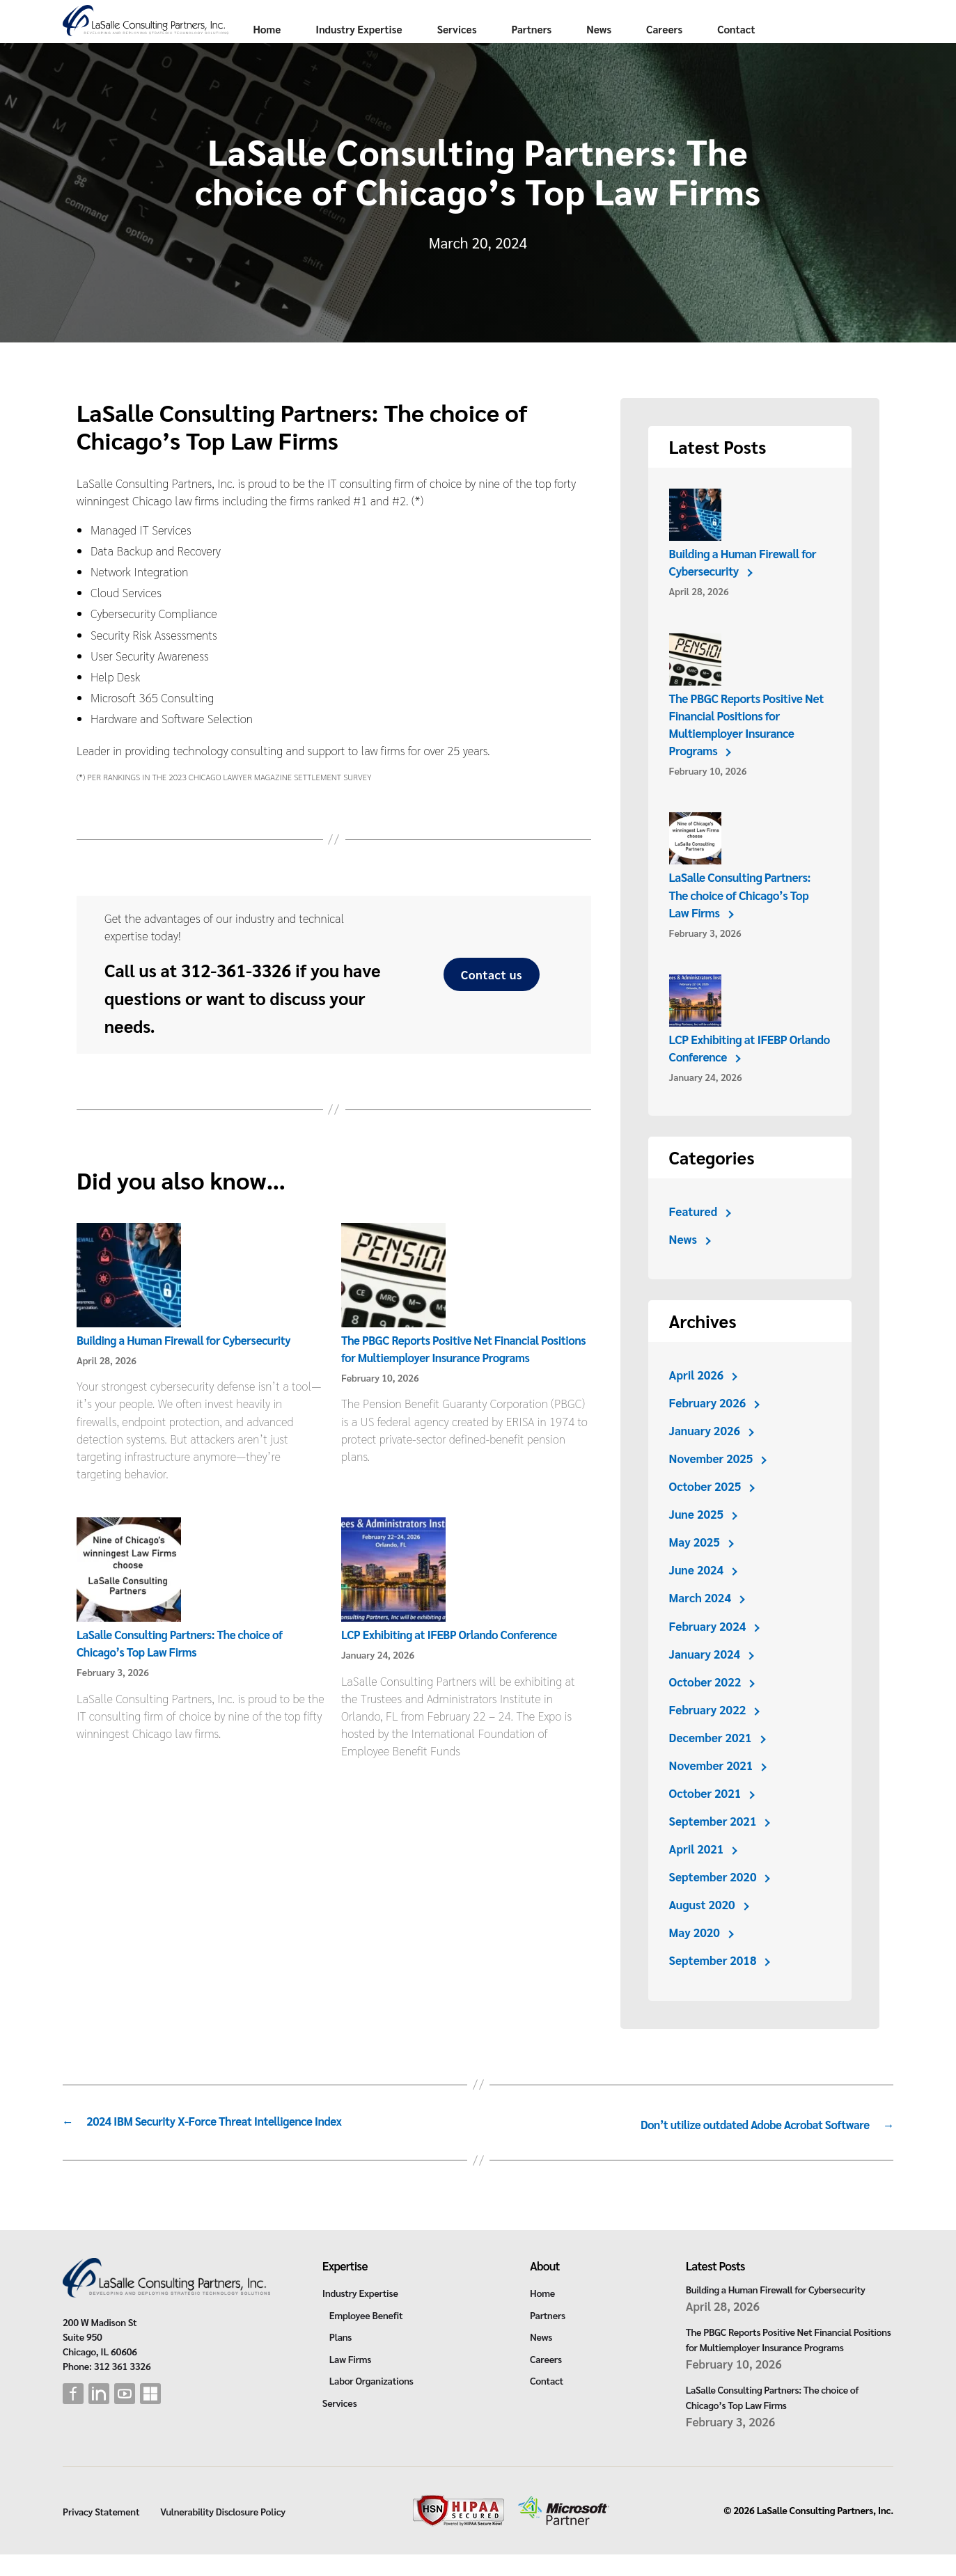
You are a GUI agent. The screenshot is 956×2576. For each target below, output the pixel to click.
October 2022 (705, 1707)
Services (582, 26)
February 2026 (707, 1428)
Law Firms (350, 2380)
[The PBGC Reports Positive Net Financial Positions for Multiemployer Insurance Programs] (393, 1302)
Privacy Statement (101, 2533)
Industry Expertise (484, 26)
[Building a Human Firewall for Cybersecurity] (129, 1302)
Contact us (491, 1000)
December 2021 (711, 1763)
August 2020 (702, 1930)
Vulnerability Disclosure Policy (222, 2533)
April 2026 (696, 1400)
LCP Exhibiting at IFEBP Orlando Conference (452, 1660)
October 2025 (705, 1511)
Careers (789, 26)
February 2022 (707, 1735)
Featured (693, 1236)
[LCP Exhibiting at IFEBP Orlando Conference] (393, 1596)
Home (392, 26)
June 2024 (696, 1595)
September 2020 (713, 1902)
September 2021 (713, 1846)
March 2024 (700, 1623)
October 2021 (705, 1818)
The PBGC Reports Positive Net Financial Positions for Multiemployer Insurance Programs (747, 750)
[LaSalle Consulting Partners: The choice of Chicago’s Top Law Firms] (129, 1596)
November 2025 (711, 1484)
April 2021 (696, 1874)
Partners (656, 26)
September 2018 (713, 1985)
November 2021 (711, 1791)
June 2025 (696, 1539)
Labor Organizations (371, 2402)
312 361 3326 (122, 2387)
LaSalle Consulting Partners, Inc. (825, 2532)
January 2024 (705, 1679)
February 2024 (707, 1651)
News (724, 26)
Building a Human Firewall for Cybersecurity (187, 1365)
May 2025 (695, 1567)
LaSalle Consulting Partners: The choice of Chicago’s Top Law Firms (740, 920)
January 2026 (705, 1456)
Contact (397, 54)
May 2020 (695, 1958)
